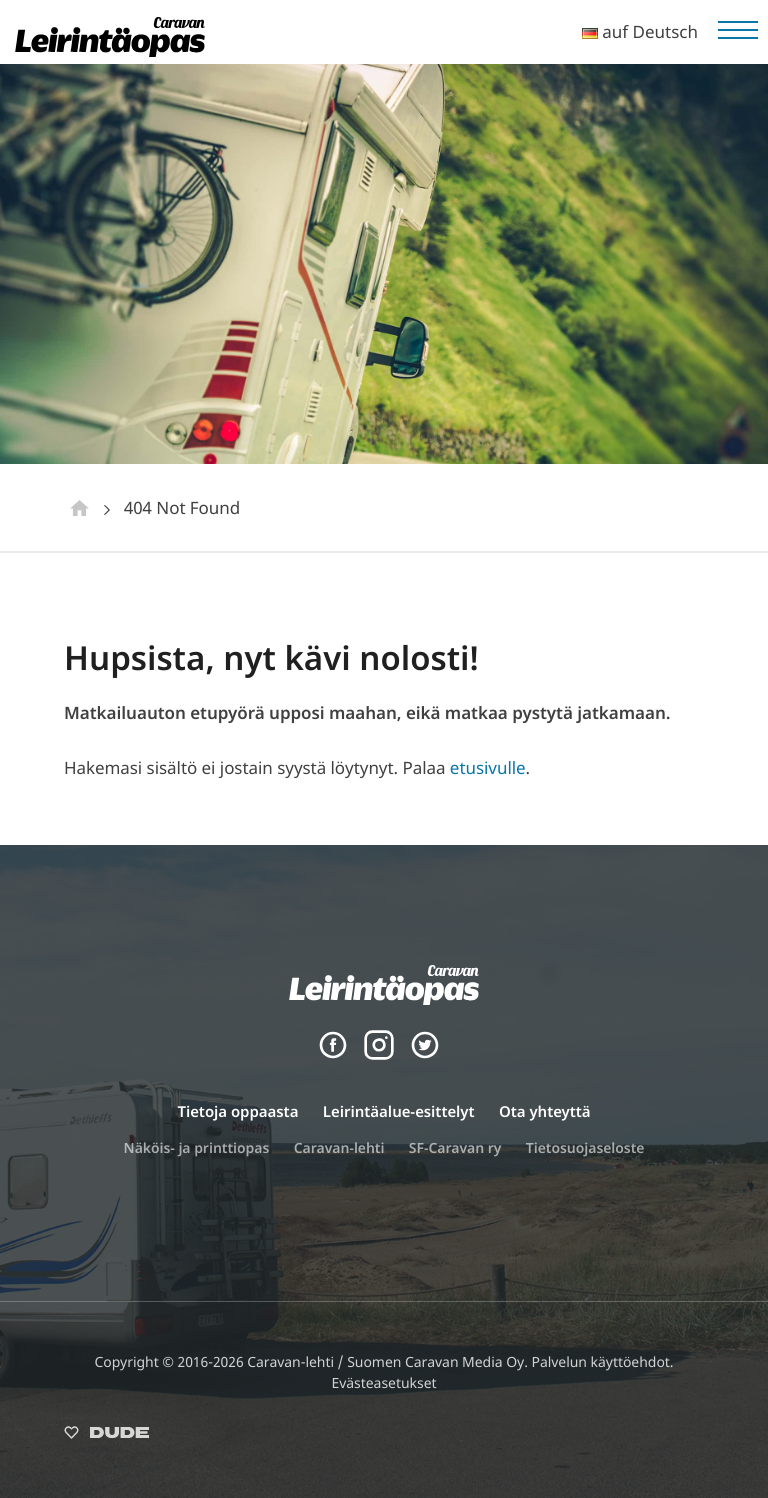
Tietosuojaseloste (585, 1148)
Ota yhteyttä (545, 1112)
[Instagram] (379, 1054)
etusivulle (488, 767)
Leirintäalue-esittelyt (399, 1112)
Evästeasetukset (383, 1383)
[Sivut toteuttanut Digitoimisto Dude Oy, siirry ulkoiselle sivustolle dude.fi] (106, 1436)
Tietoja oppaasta (237, 1112)
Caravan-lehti (339, 1148)
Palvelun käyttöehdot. (602, 1362)
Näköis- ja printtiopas (197, 1148)
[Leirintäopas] (110, 50)
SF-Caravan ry (455, 1148)
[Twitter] (425, 1054)
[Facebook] (333, 1054)
